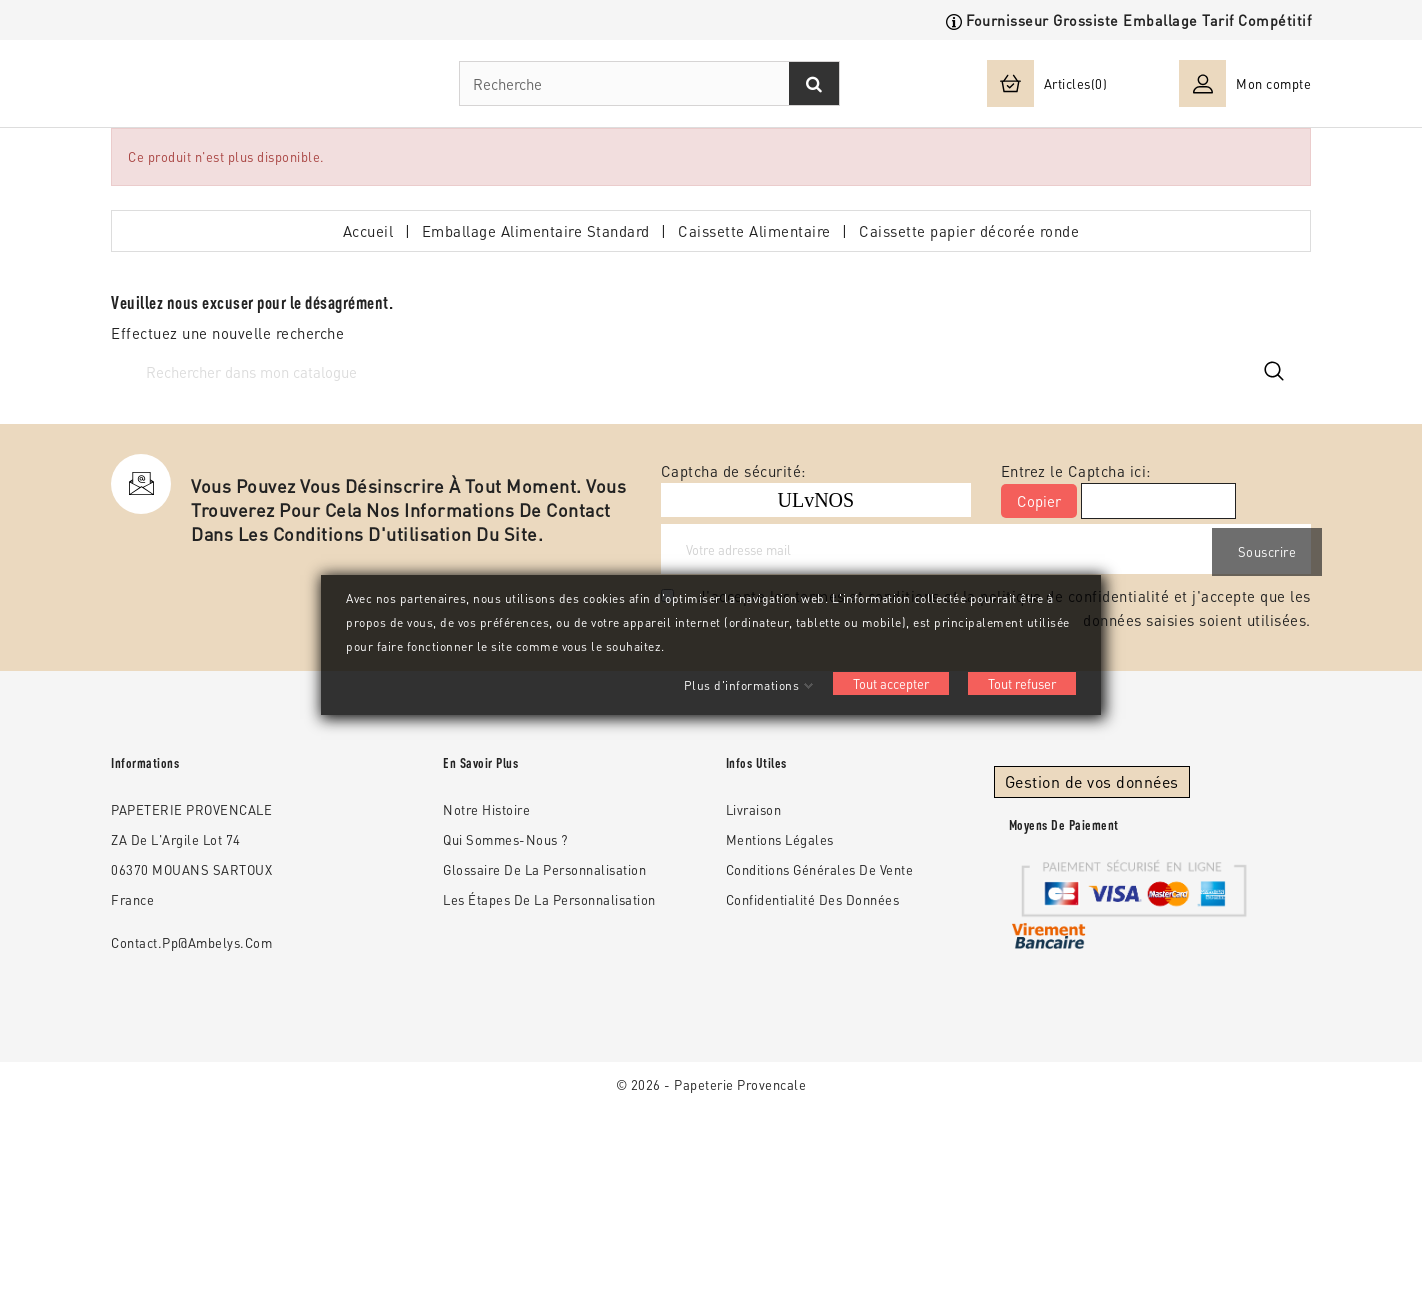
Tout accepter (891, 683)
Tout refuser (1022, 683)
